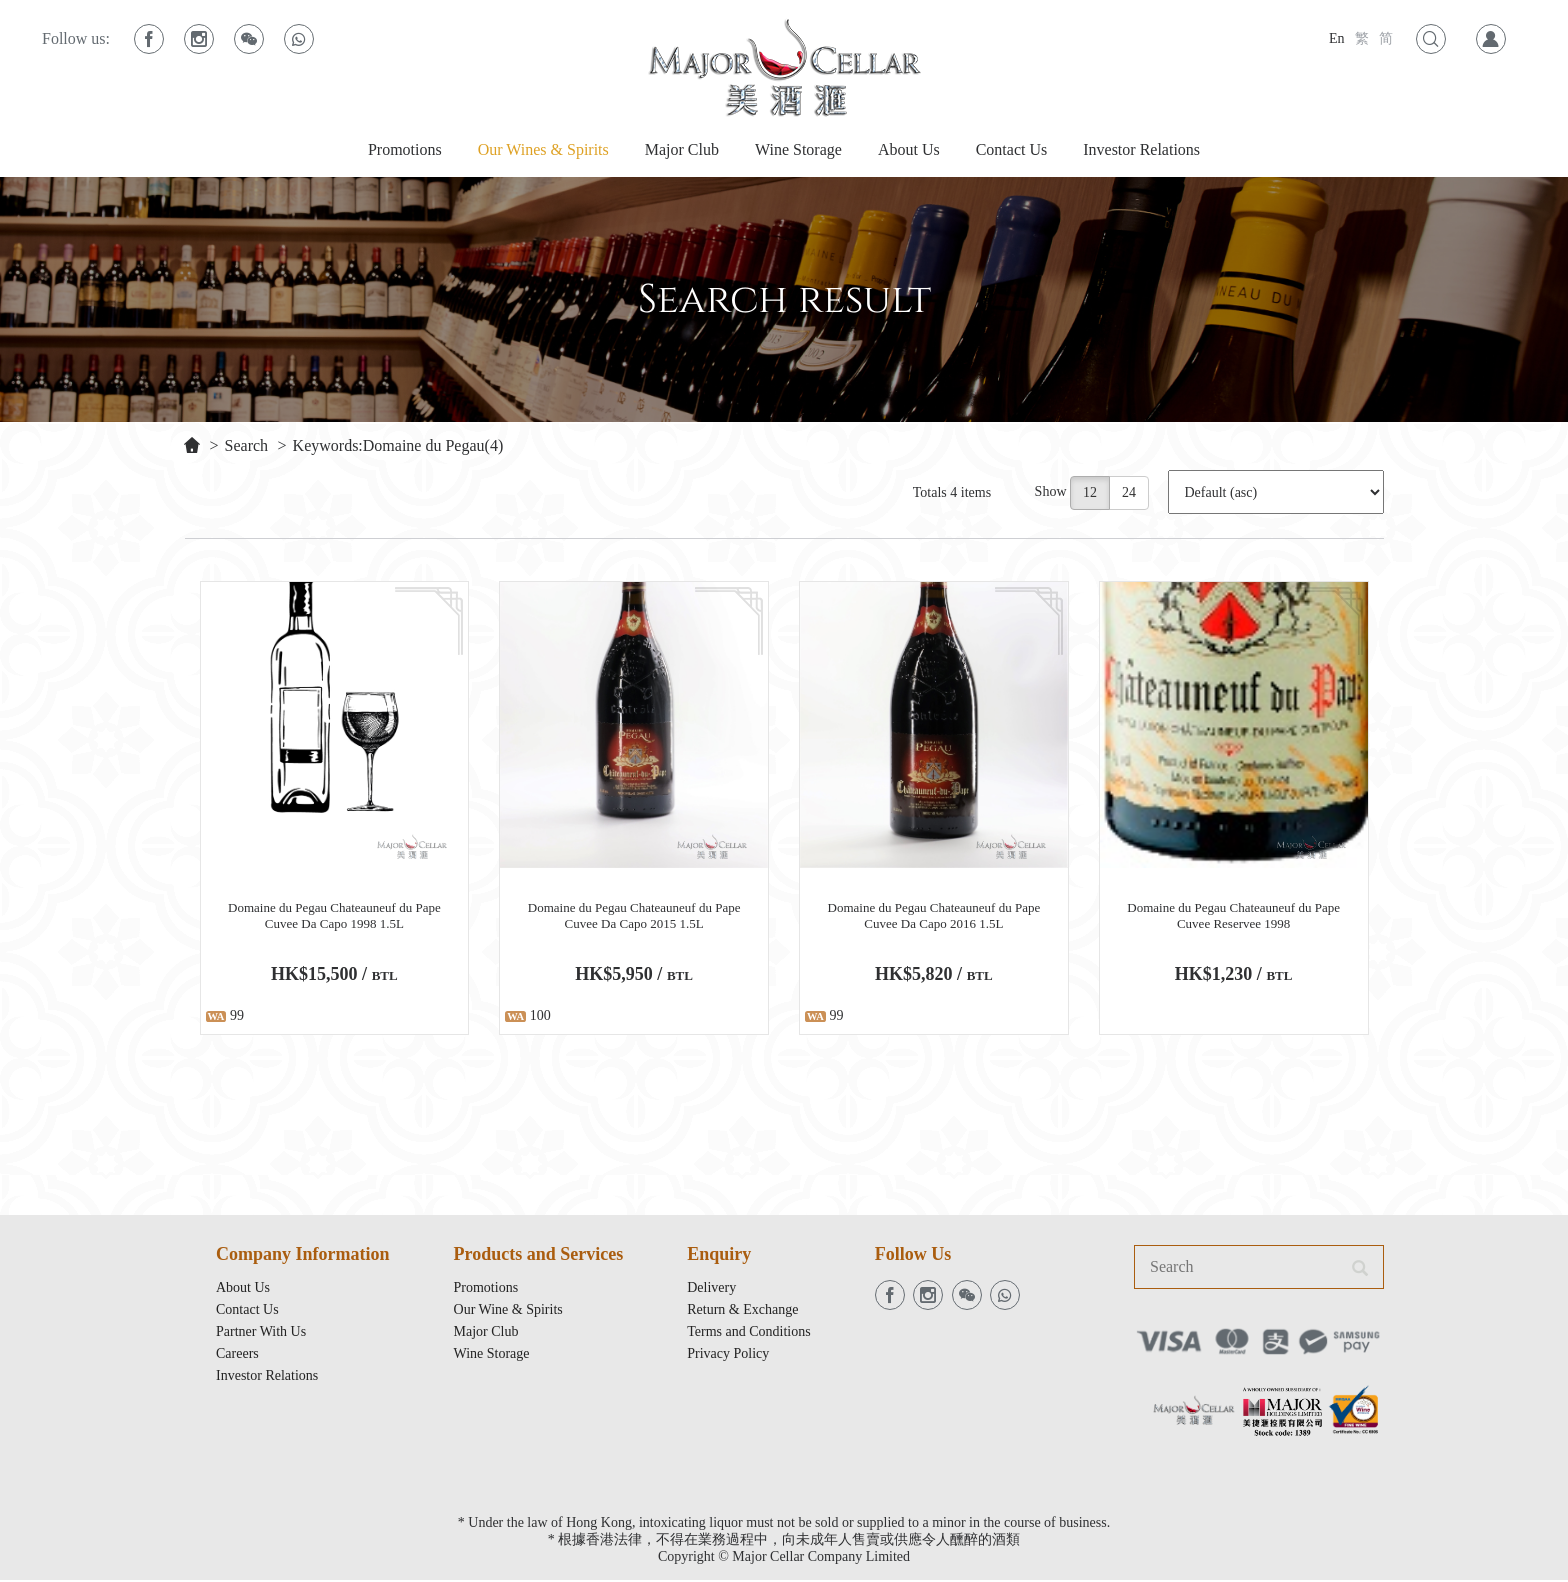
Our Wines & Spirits (543, 149)
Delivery (711, 1289)
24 (1130, 492)
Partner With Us (261, 1333)
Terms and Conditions (748, 1333)
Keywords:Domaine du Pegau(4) (398, 445)
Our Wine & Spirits (508, 1311)
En (1337, 38)
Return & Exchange (742, 1311)
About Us (909, 149)
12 (1091, 492)
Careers (237, 1355)
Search (247, 445)
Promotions (405, 149)
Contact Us (1012, 149)
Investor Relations (1141, 149)
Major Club (682, 149)
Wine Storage (798, 149)
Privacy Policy (728, 1355)
